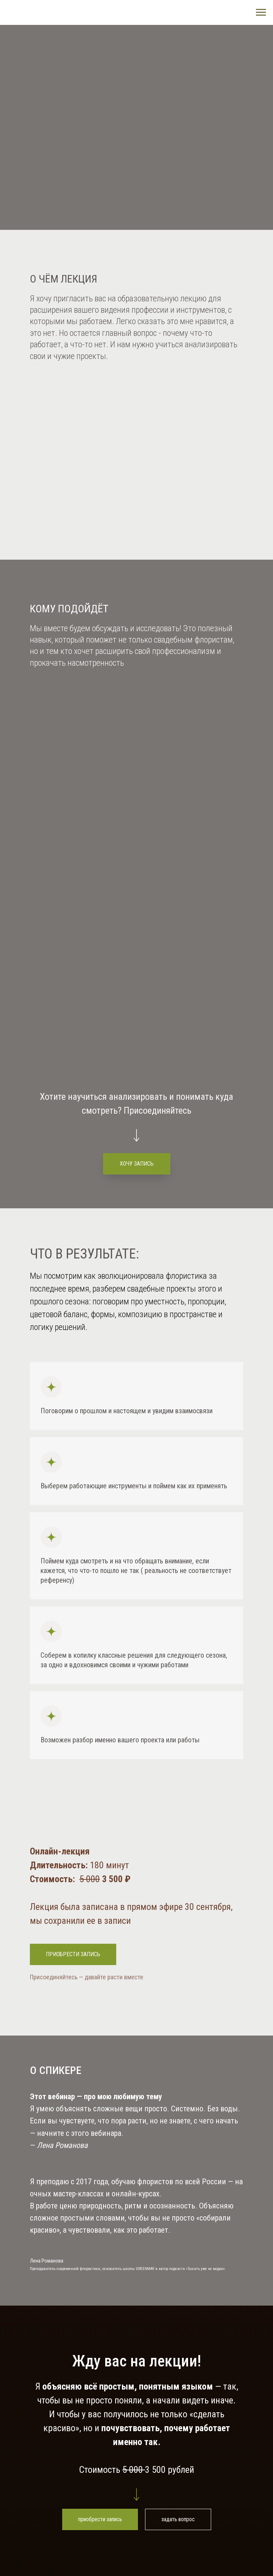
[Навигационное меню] (261, 12)
